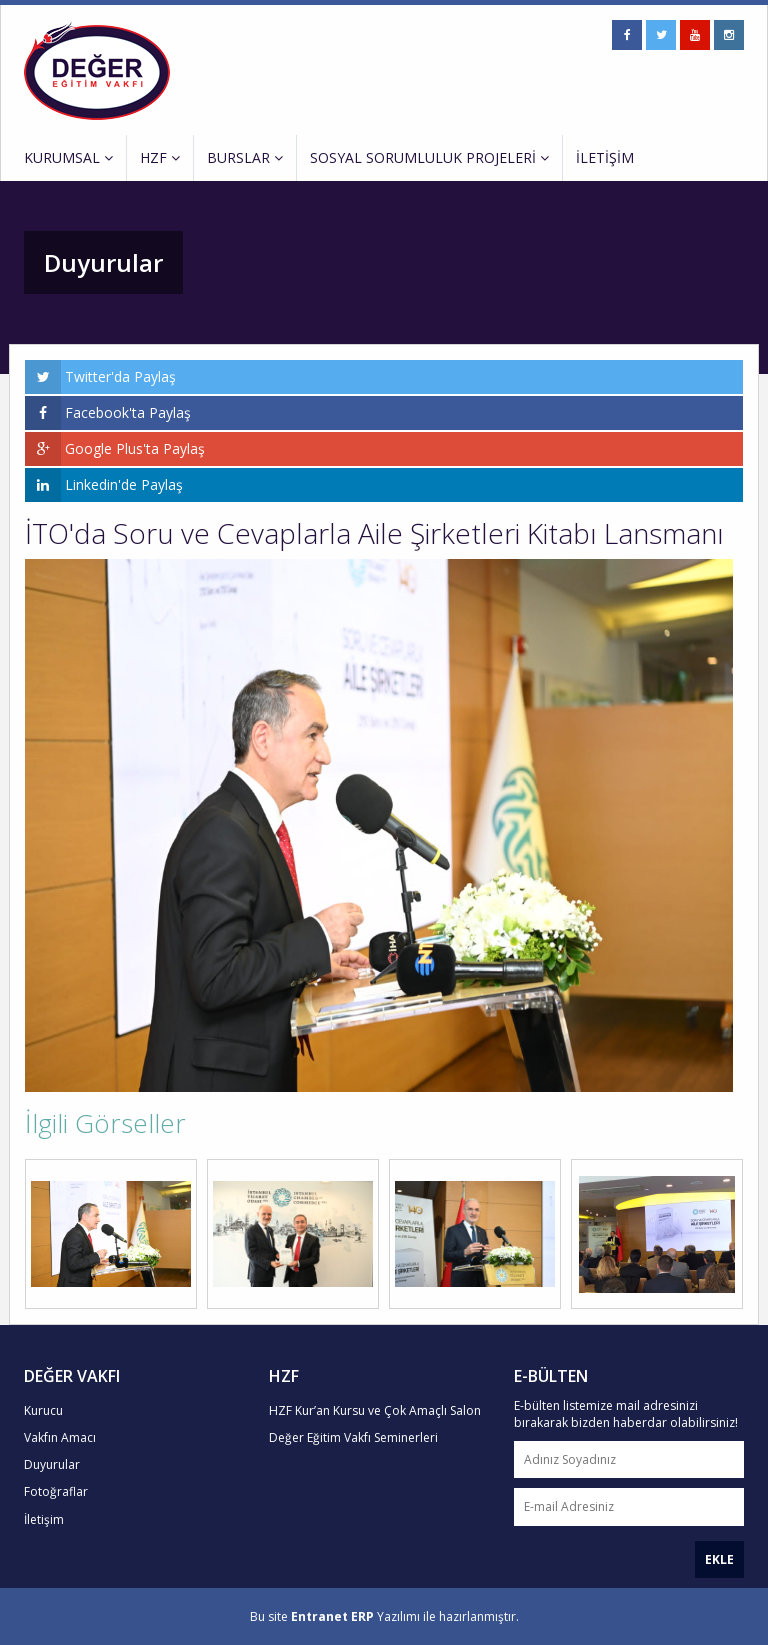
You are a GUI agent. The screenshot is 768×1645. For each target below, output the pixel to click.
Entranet (319, 1616)
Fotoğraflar (56, 1491)
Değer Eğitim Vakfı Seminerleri (353, 1437)
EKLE (719, 1559)
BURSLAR (245, 157)
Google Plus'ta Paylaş (115, 449)
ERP (362, 1616)
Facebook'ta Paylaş (108, 413)
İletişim (44, 1519)
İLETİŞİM (605, 157)
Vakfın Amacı (60, 1437)
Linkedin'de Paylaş (104, 485)
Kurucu (43, 1410)
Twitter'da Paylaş (100, 377)
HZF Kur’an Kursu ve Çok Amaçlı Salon (375, 1410)
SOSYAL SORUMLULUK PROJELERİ (429, 157)
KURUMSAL (68, 157)
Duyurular (52, 1464)
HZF (160, 157)
